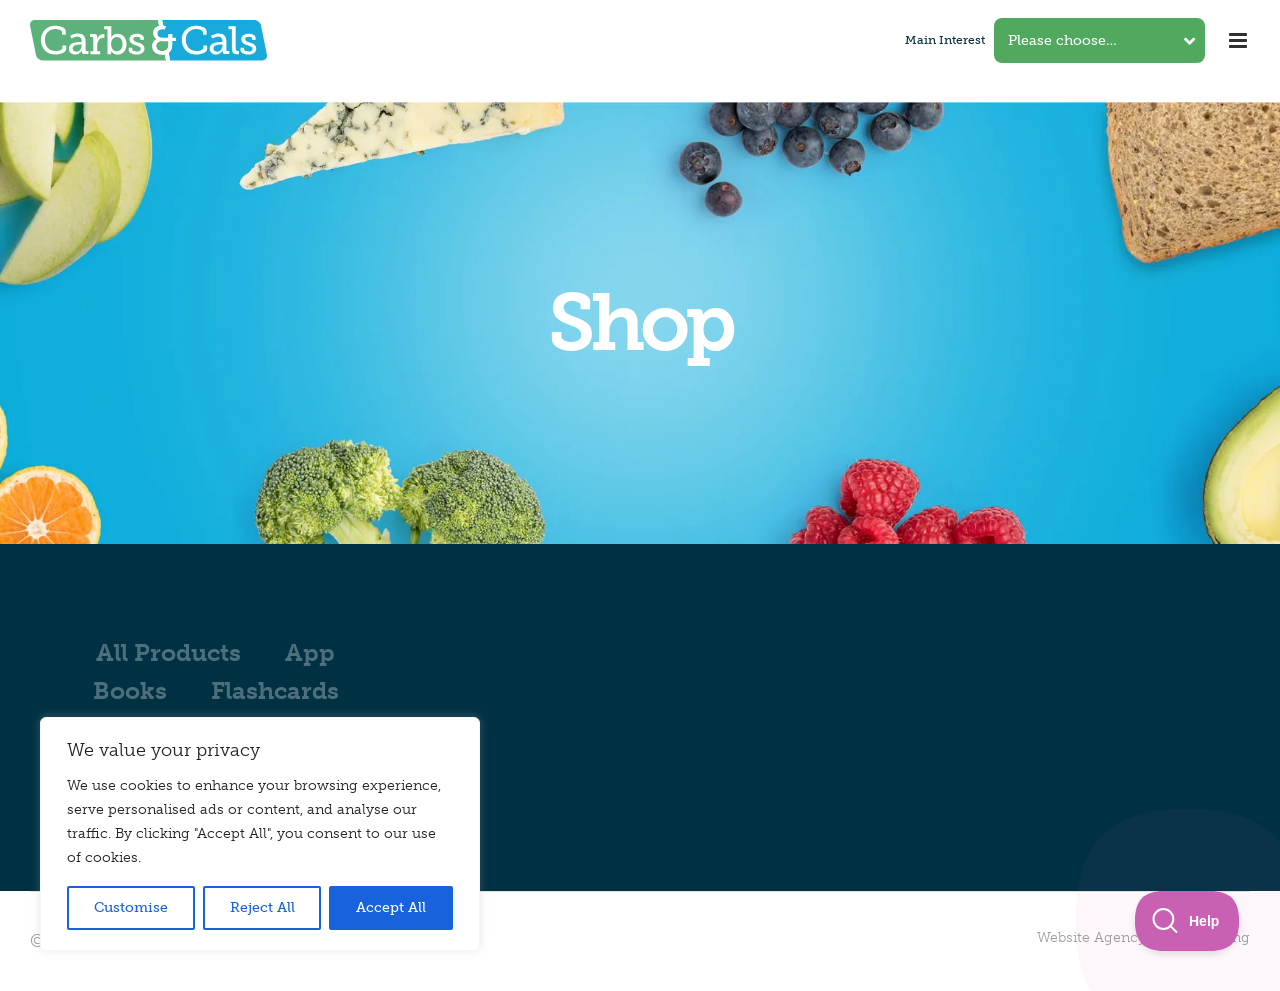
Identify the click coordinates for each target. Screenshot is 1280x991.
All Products (168, 652)
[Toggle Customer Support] (1187, 921)
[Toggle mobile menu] (1239, 40)
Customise (131, 907)
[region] (260, 834)
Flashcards (275, 690)
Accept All (391, 907)
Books (130, 690)
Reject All (262, 907)
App (310, 652)
